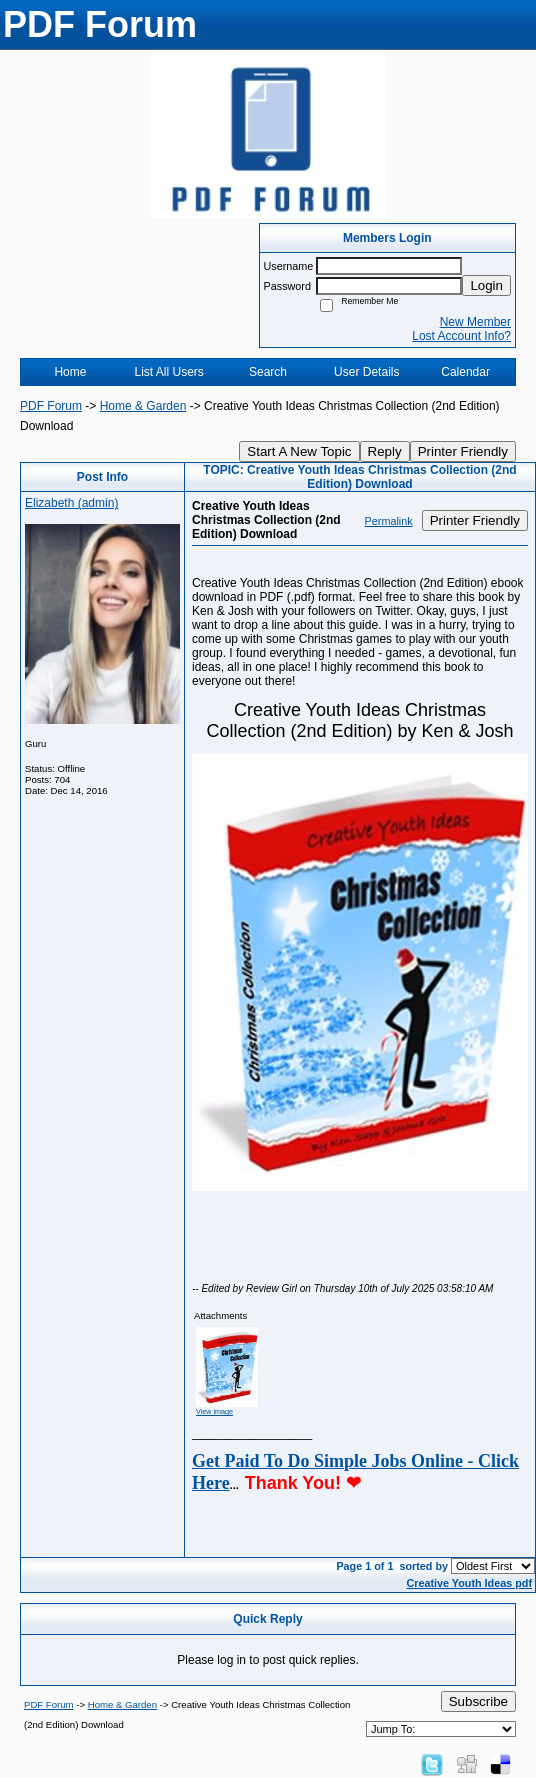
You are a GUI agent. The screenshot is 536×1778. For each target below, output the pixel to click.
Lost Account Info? (461, 336)
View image (214, 1411)
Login (486, 285)
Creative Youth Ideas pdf (469, 1583)
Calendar (465, 372)
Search (268, 372)
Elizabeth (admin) (71, 503)
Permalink (389, 521)
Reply (385, 451)
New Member (475, 322)
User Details (366, 372)
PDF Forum (51, 406)
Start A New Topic (299, 451)
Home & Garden (143, 406)
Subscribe (478, 1701)
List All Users (169, 372)
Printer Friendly (463, 451)
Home (70, 372)
